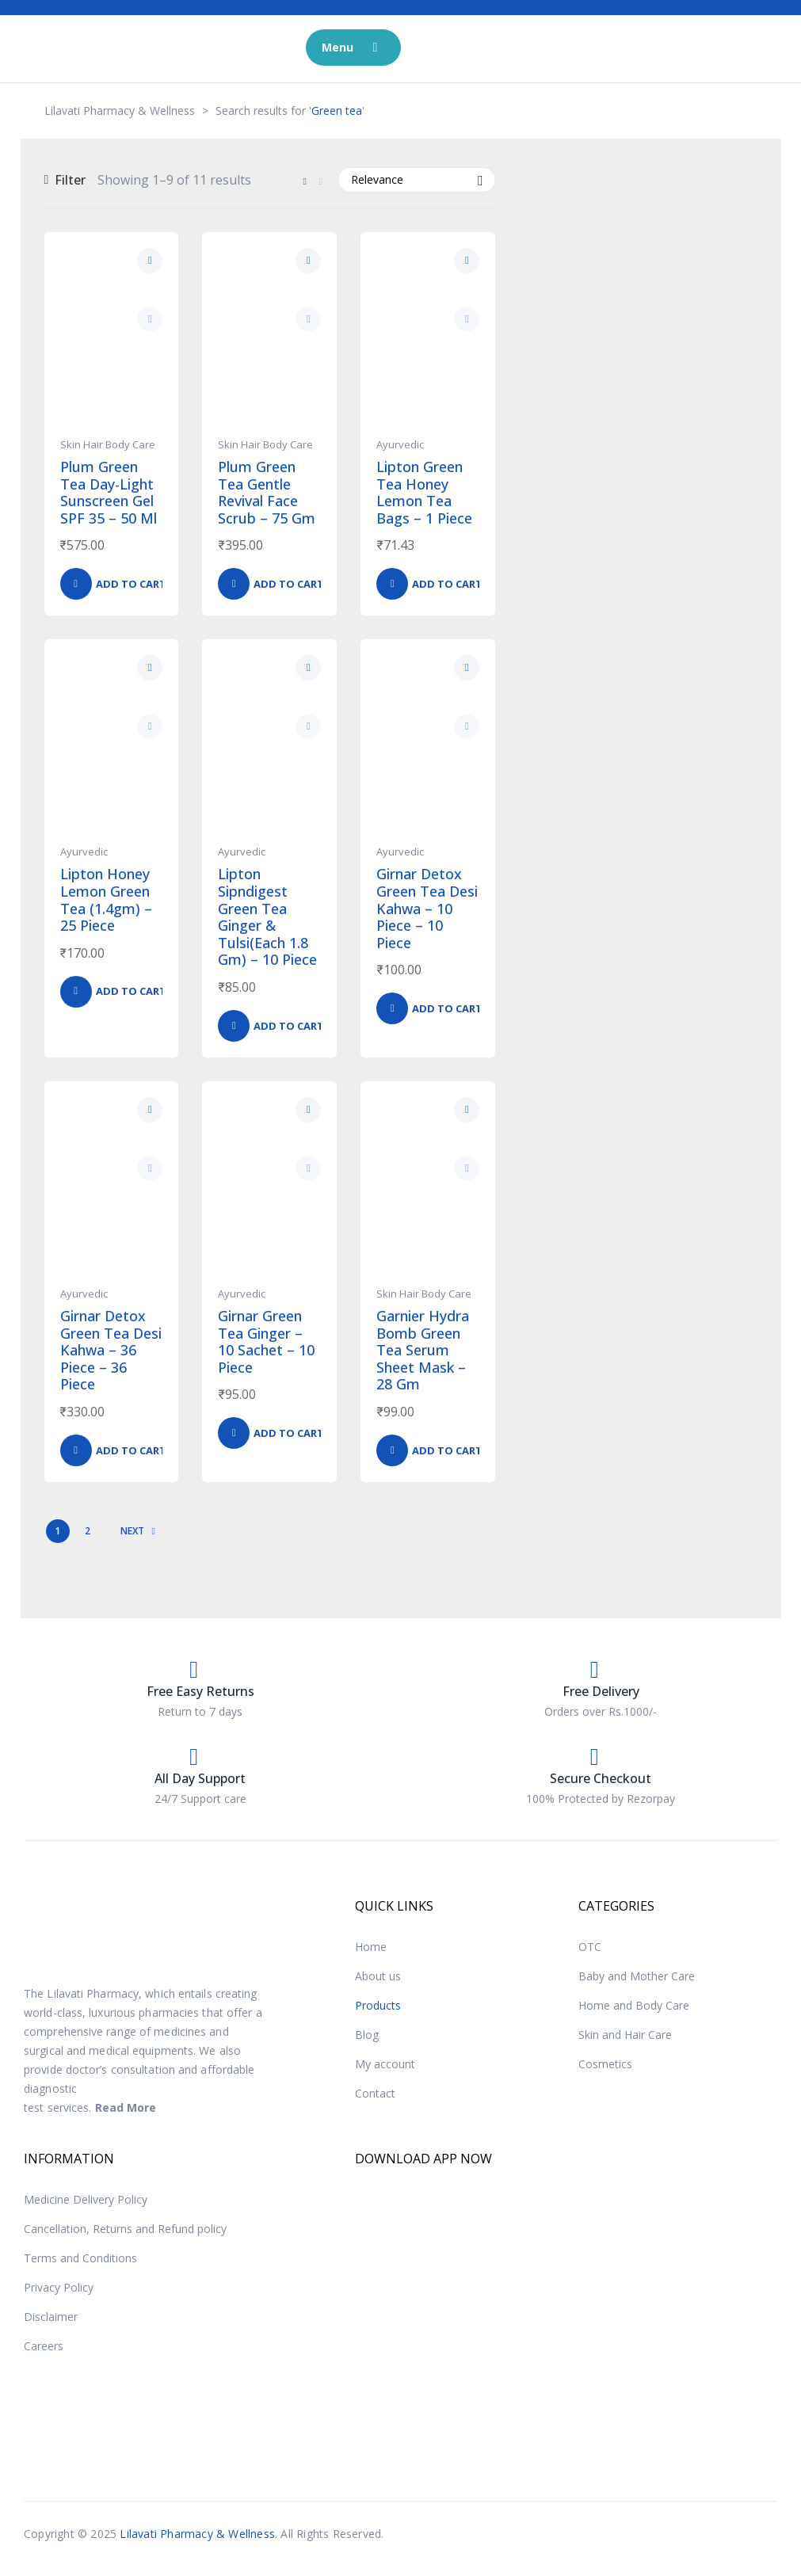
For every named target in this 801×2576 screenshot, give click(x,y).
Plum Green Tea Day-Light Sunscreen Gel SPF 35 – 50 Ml (108, 492)
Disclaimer (51, 2316)
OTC (589, 1946)
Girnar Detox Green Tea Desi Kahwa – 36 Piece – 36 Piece (111, 1349)
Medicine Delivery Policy (85, 2199)
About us (378, 1975)
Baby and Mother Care (636, 1975)
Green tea (336, 110)
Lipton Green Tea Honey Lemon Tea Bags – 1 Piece (424, 492)
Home (371, 1946)
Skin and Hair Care (625, 2034)
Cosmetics (605, 2063)
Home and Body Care (633, 2005)
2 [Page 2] (87, 1531)
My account (385, 2063)
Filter (65, 180)
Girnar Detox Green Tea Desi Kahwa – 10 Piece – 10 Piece (427, 907)
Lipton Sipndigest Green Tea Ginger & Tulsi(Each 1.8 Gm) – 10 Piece (267, 916)
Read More (126, 2107)
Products (378, 2005)
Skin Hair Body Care (107, 444)
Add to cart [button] (131, 584)
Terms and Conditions (80, 2257)
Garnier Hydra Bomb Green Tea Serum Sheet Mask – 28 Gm (422, 1349)
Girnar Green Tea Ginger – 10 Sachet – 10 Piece (266, 1341)
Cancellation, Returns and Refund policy (125, 2228)
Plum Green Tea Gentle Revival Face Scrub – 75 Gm (266, 492)
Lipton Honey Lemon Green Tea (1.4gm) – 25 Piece (106, 899)
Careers (43, 2345)
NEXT (137, 1531)
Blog (367, 2034)
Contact (375, 2093)
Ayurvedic (400, 444)
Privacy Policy (58, 2287)
